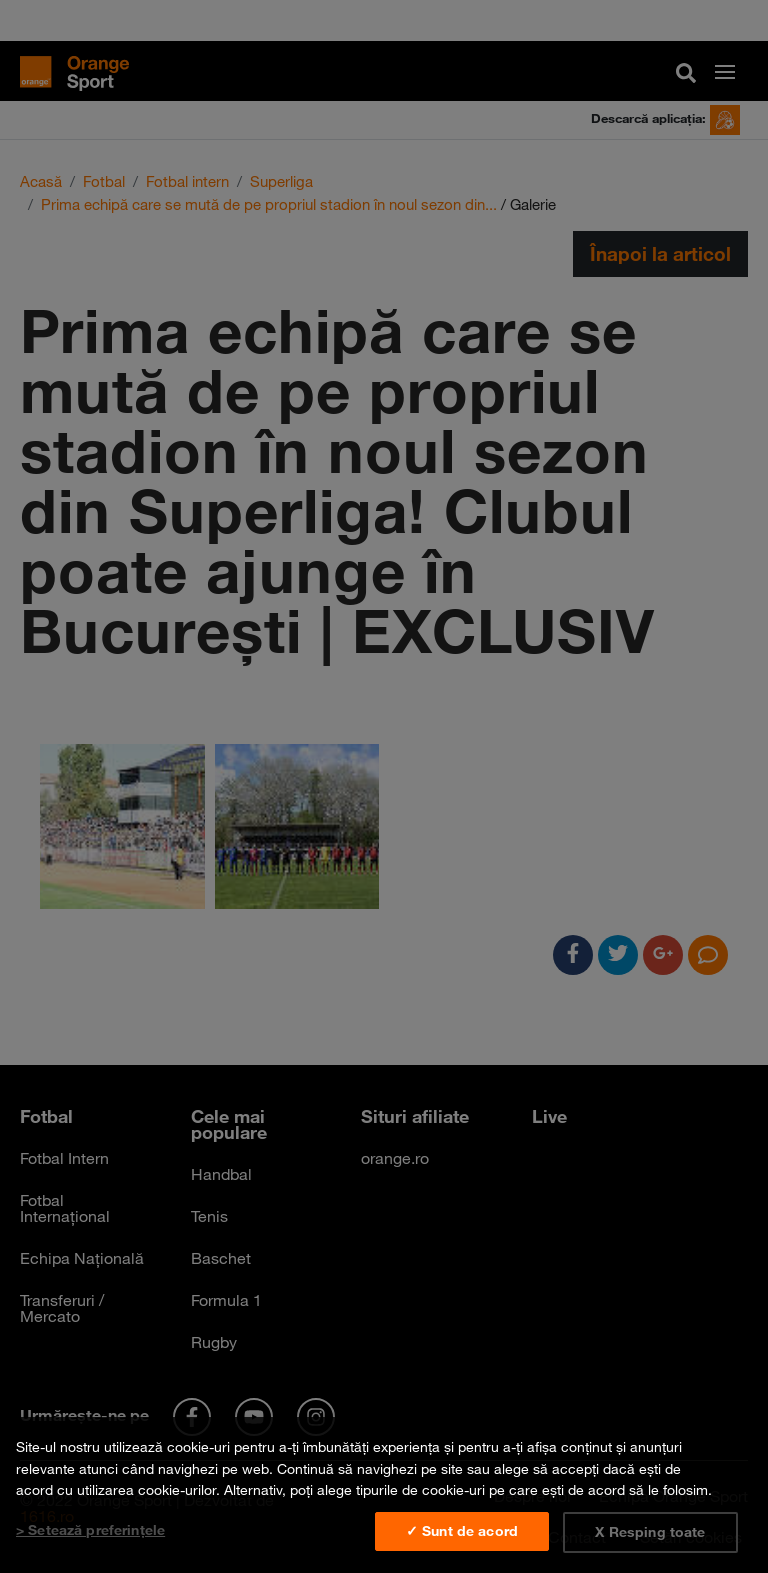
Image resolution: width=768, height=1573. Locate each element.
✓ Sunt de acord (462, 1531)
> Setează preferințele (90, 1530)
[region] (384, 1495)
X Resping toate (650, 1532)
